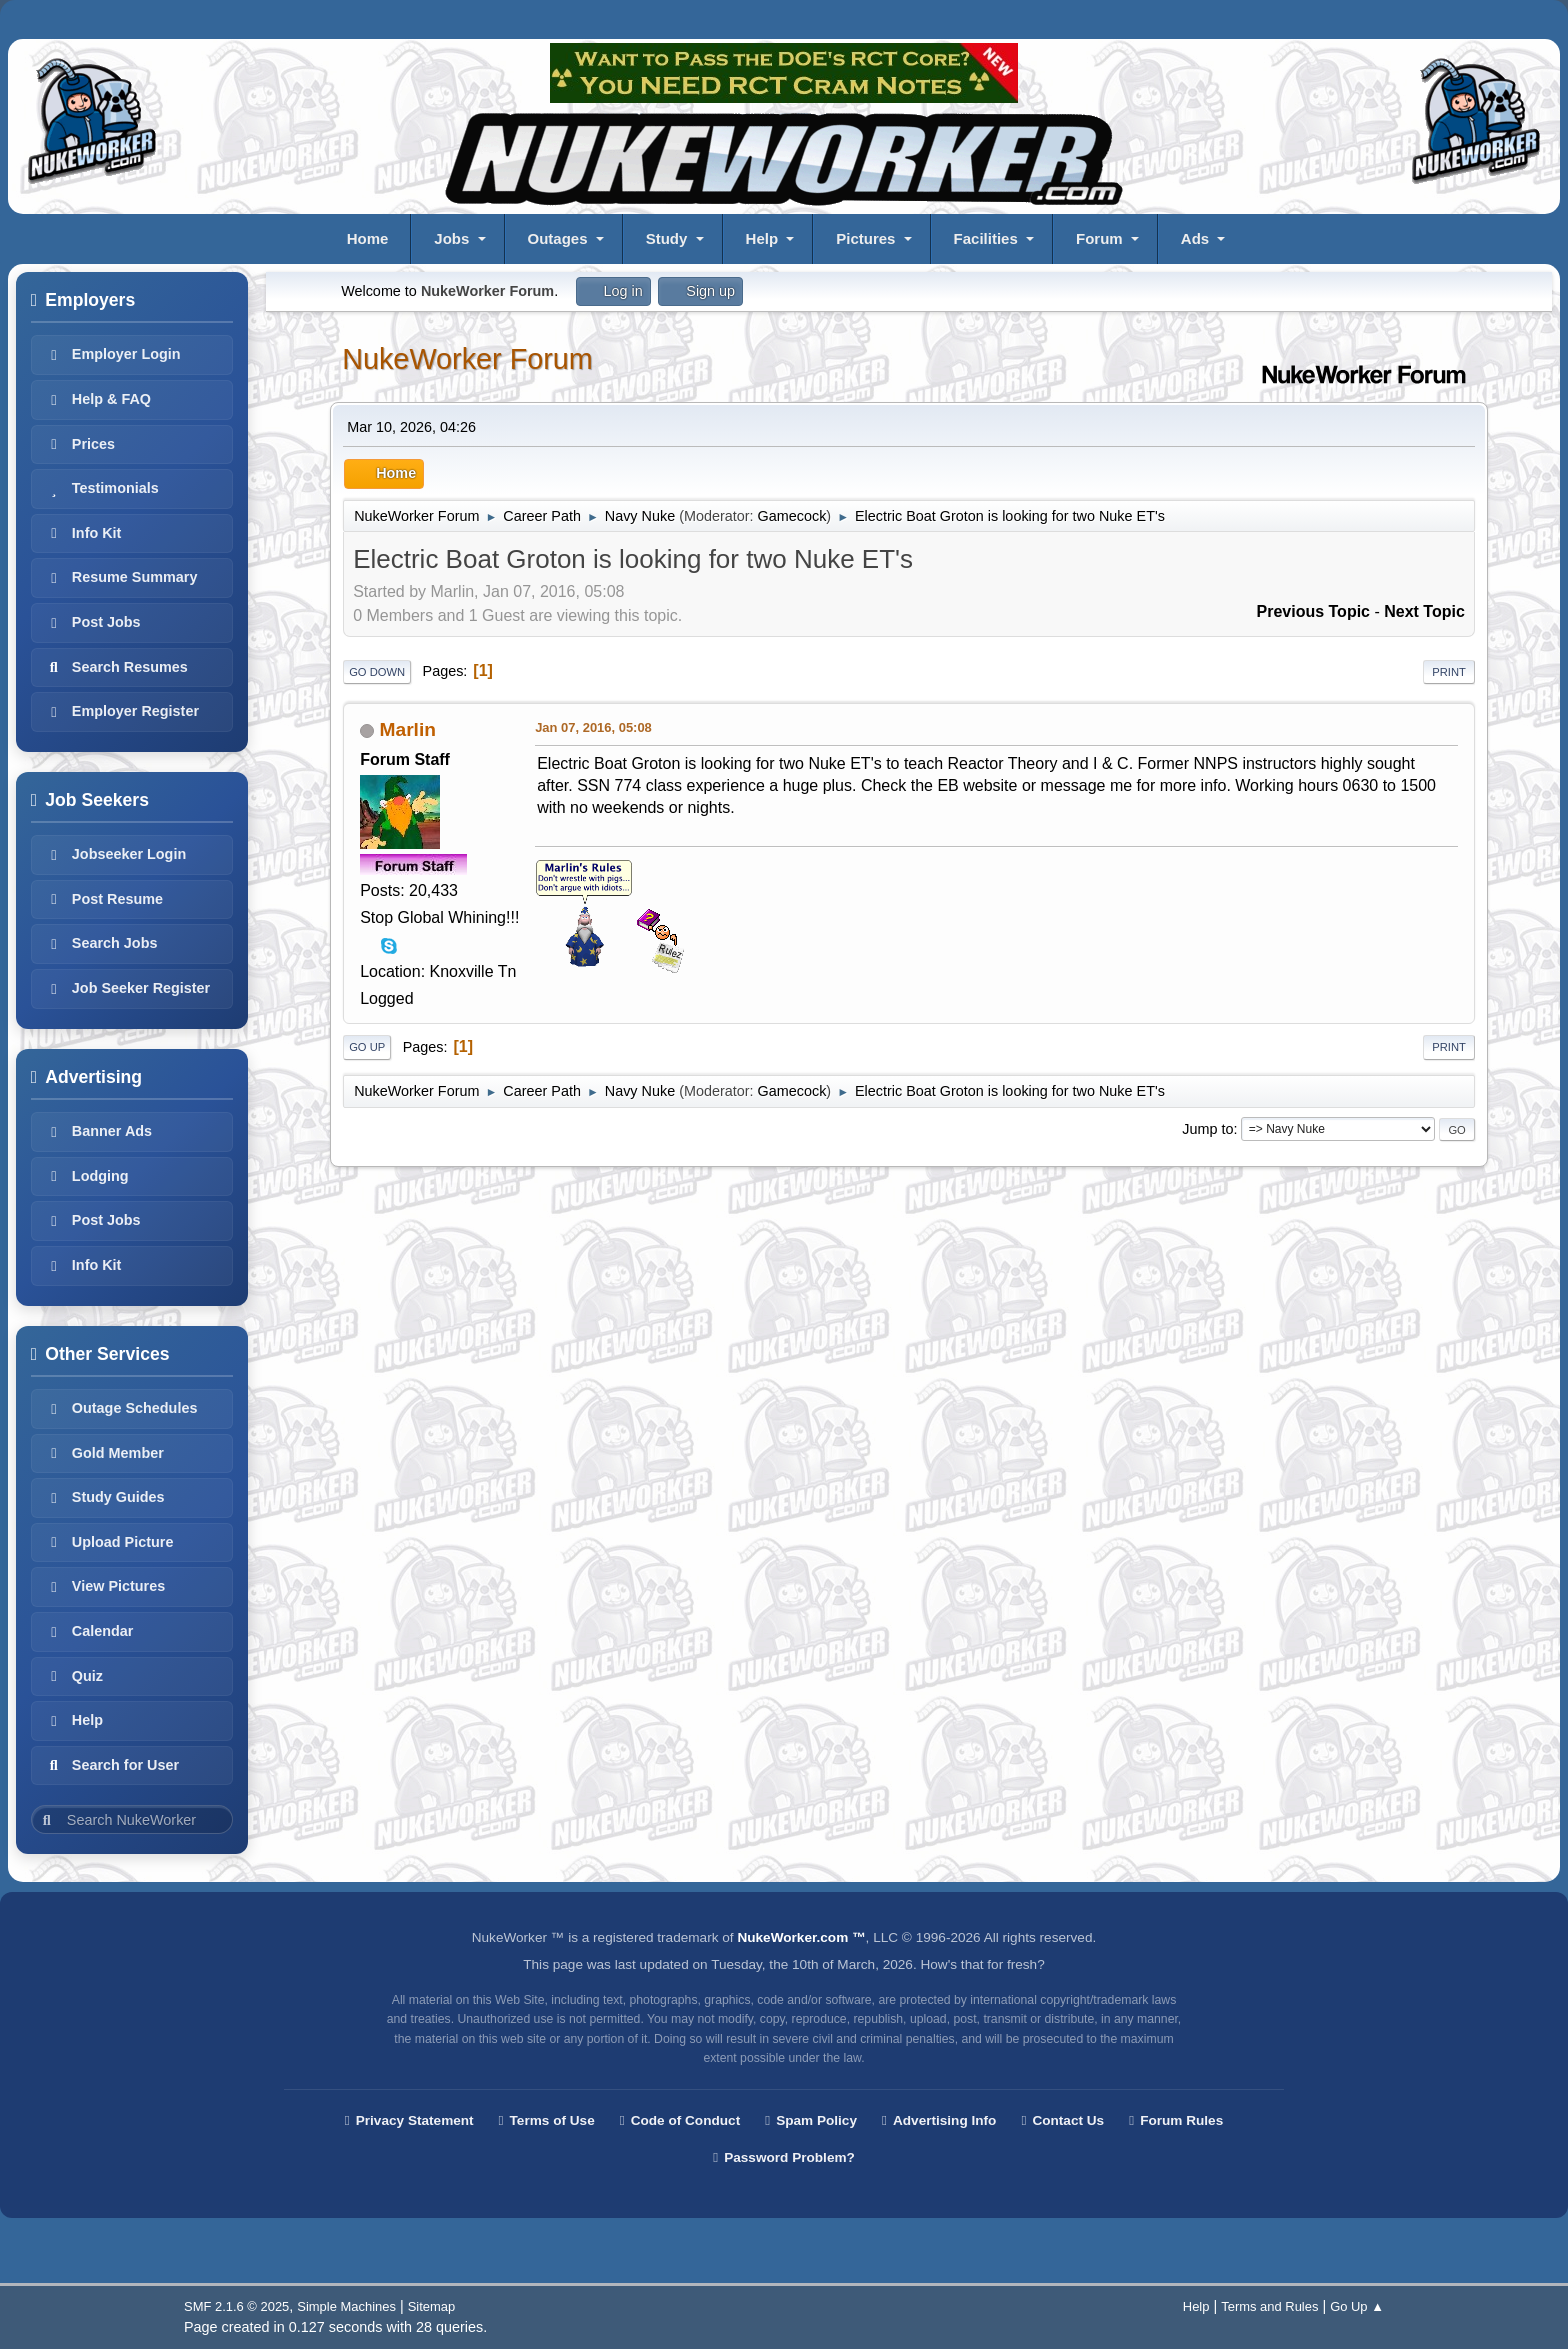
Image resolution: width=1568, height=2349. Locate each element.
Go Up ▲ (1357, 2306)
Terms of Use (547, 2120)
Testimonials (101, 488)
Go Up (367, 1047)
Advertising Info (939, 2120)
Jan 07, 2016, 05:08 (593, 727)
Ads (1195, 238)
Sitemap (432, 2306)
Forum (1099, 238)
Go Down (377, 672)
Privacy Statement (409, 2120)
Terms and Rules (1269, 2306)
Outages (558, 238)
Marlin (408, 729)
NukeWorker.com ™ (801, 1937)
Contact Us (1062, 2120)
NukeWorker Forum (467, 359)
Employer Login (112, 354)
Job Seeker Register (127, 988)
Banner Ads (98, 1131)
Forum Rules (1176, 2120)
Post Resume (103, 899)
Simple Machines (346, 2306)
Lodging (86, 1176)
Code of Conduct (680, 2120)
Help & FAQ (97, 399)
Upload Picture (109, 1542)
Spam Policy (811, 2120)
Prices (79, 444)
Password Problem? (784, 2157)
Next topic (1424, 611)
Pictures (865, 238)
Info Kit (83, 533)
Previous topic (1313, 611)
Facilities (986, 238)
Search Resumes (116, 667)
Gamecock (792, 516)
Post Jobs (92, 622)
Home (368, 238)
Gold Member (104, 1453)
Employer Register (121, 711)
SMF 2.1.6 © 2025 (236, 2306)
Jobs (451, 238)
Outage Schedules (121, 1408)
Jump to (1207, 1129)
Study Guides (104, 1497)
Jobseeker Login (115, 854)
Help (762, 238)
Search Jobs (101, 943)
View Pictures (104, 1586)
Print (1449, 672)
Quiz (73, 1676)
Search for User (111, 1765)
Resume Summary (121, 577)
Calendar (89, 1631)
